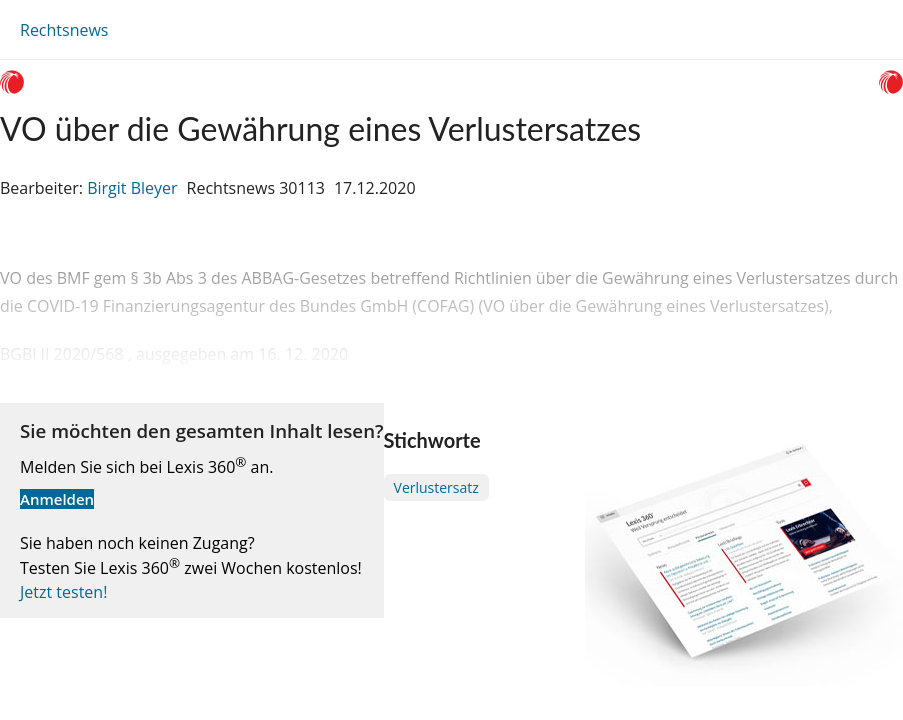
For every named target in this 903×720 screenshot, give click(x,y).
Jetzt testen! (63, 592)
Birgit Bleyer (132, 188)
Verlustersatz (436, 487)
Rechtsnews (64, 30)
